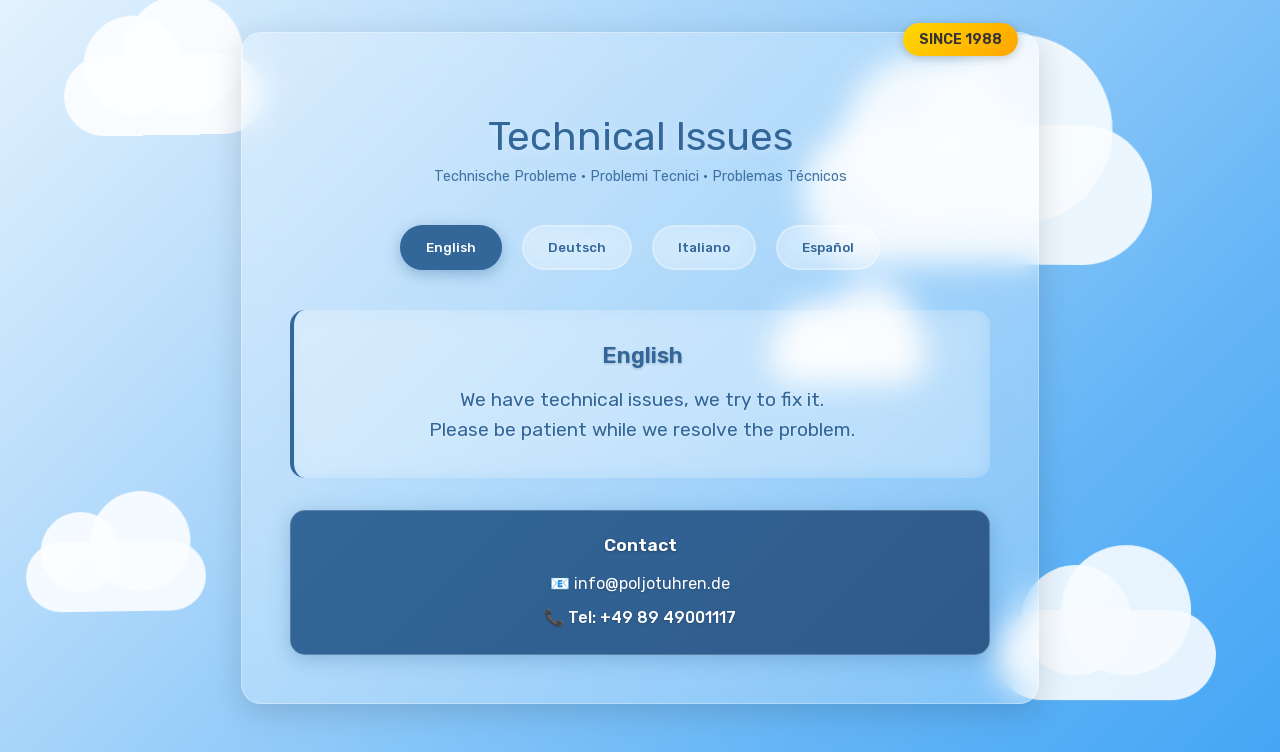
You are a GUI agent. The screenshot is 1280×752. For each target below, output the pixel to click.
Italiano (704, 247)
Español (828, 247)
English (451, 247)
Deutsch (577, 247)
